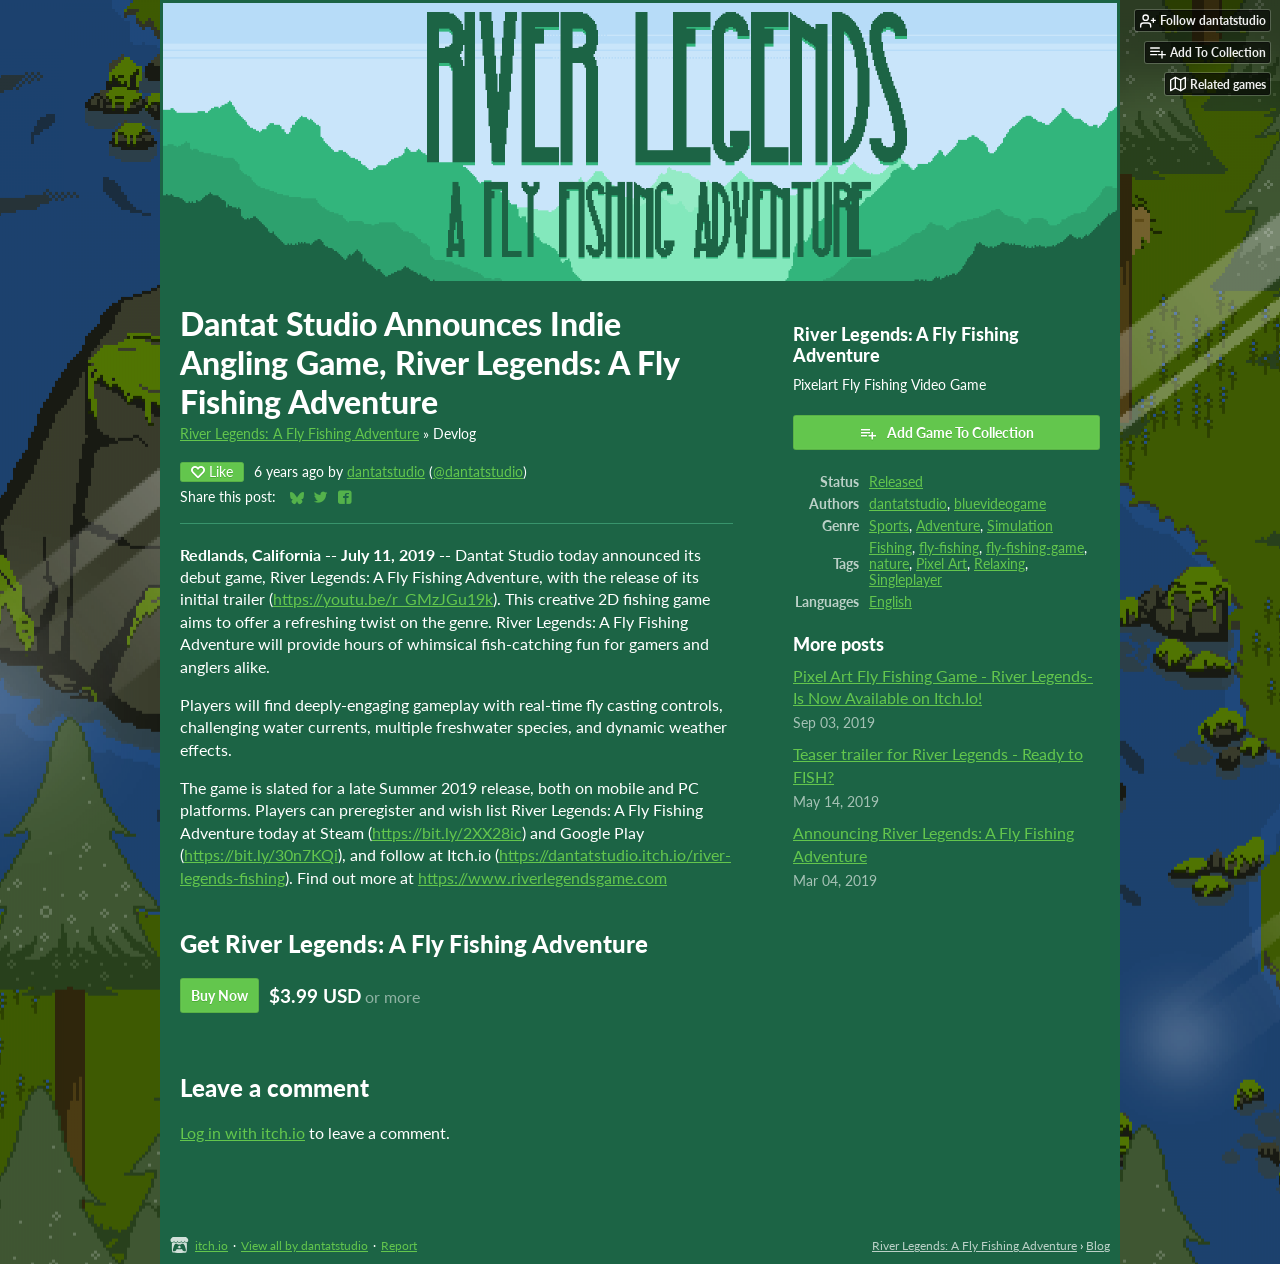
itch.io (211, 1245)
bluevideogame (1000, 504)
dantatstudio (386, 472)
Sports (889, 526)
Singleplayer (905, 580)
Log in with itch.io (242, 1132)
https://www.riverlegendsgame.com (542, 877)
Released (896, 482)
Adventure (948, 526)
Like (212, 471)
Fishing (890, 548)
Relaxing (999, 564)
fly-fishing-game (1035, 548)
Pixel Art (941, 564)
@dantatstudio (478, 472)
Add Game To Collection (946, 433)
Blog (1098, 1245)
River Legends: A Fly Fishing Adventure (299, 434)
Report (399, 1245)
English (890, 602)
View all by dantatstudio (304, 1245)
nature (889, 564)
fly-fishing (949, 548)
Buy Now (219, 995)
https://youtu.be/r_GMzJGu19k (383, 598)
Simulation (1020, 526)
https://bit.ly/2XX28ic (447, 832)
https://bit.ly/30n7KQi (261, 854)
